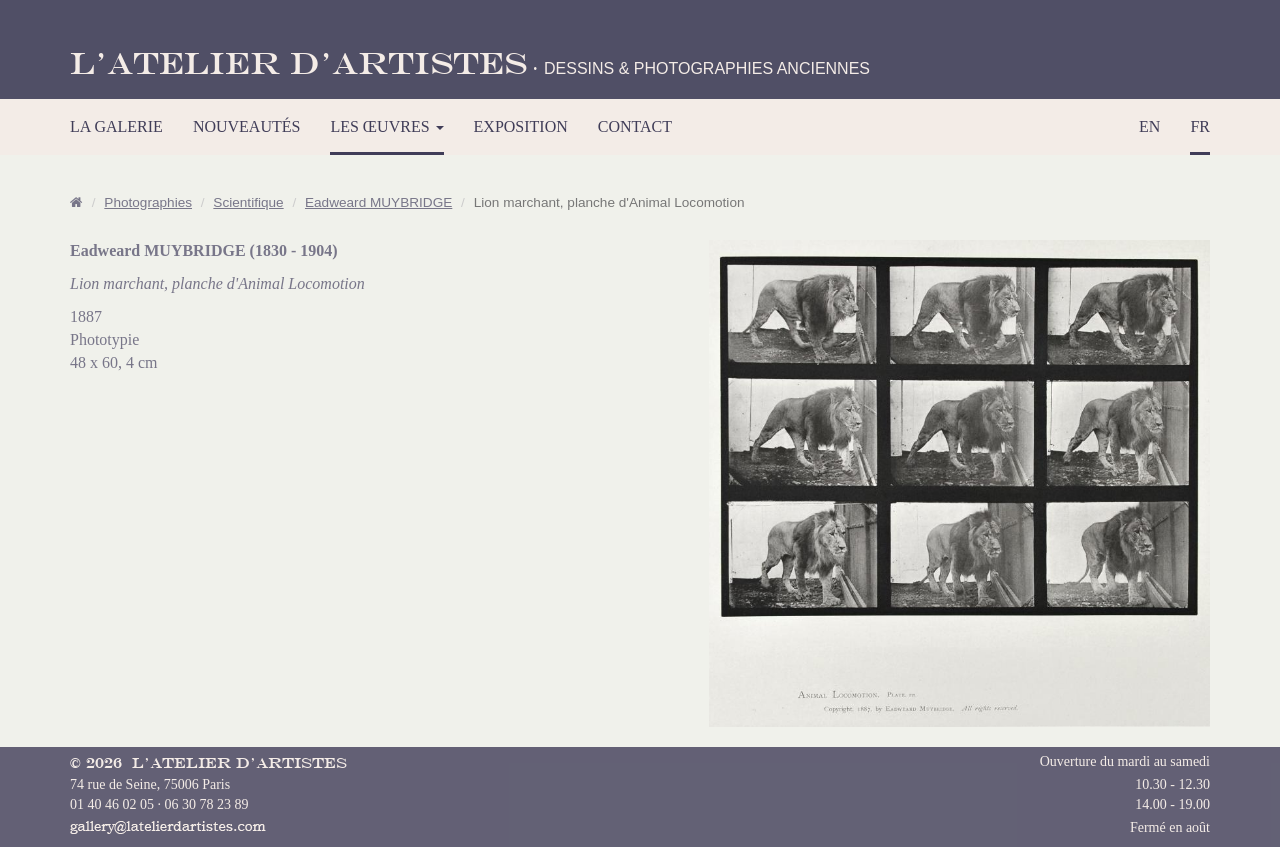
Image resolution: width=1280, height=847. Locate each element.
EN (1149, 126)
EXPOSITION (521, 126)
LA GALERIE (116, 126)
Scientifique (248, 202)
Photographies (148, 202)
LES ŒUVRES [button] (386, 126)
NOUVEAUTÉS (247, 126)
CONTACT (635, 126)
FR (1200, 126)
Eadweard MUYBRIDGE (378, 202)
